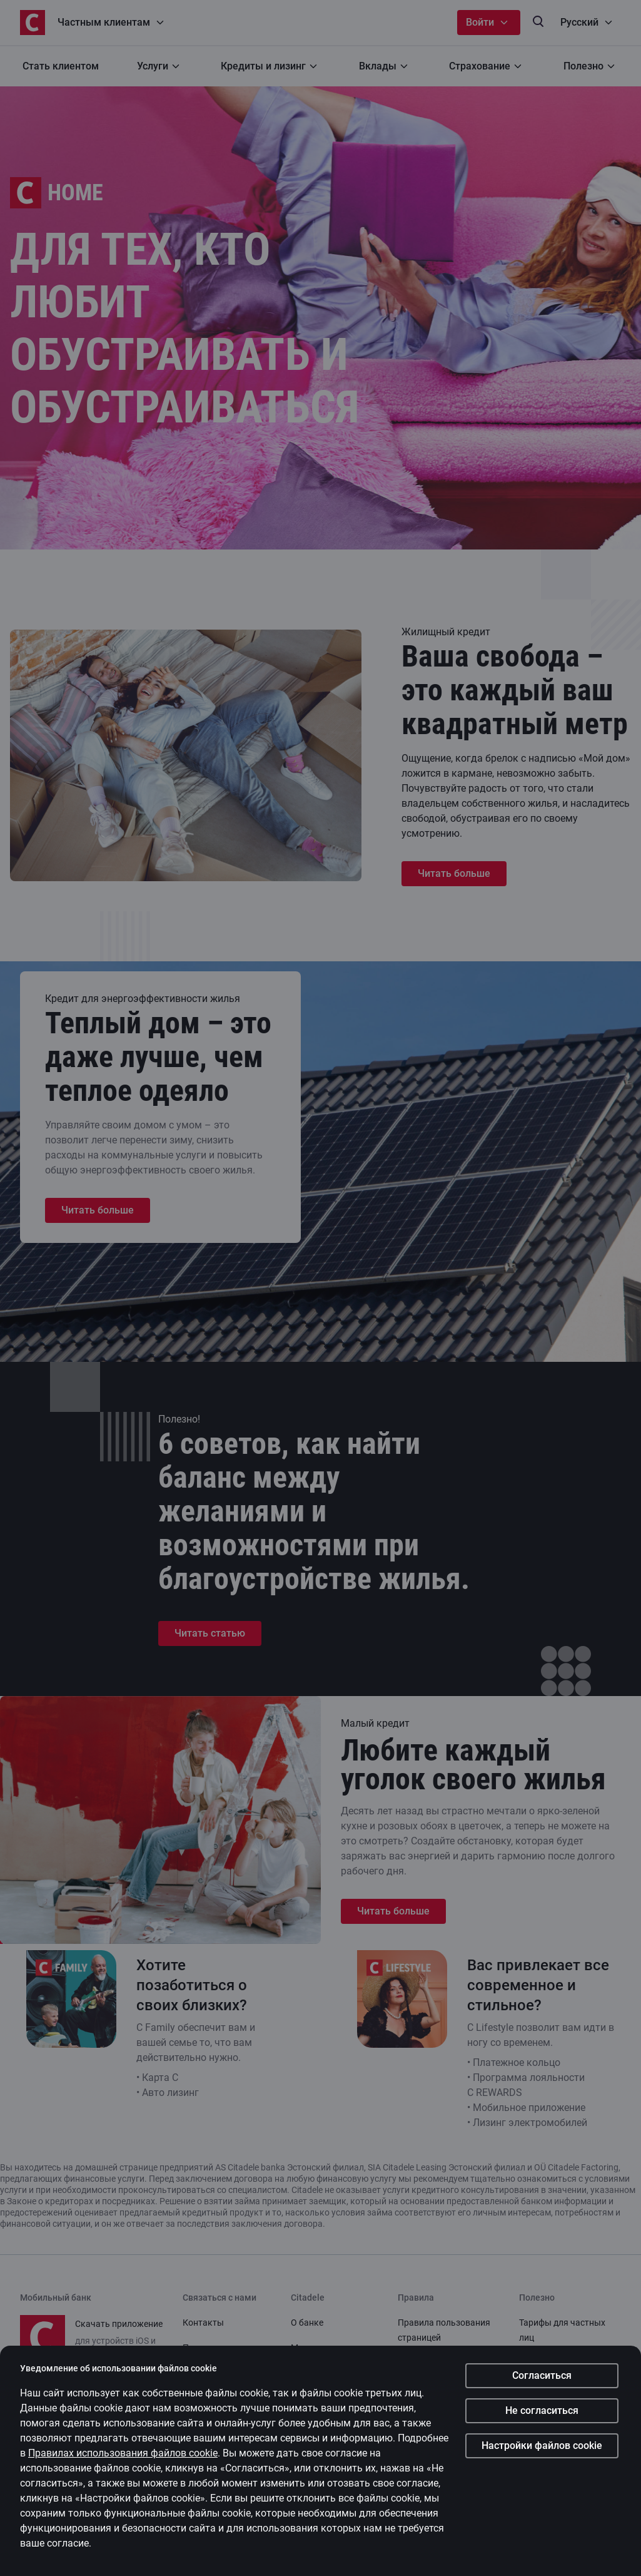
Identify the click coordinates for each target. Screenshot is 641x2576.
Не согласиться (541, 2410)
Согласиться (542, 2375)
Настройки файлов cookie (542, 2445)
